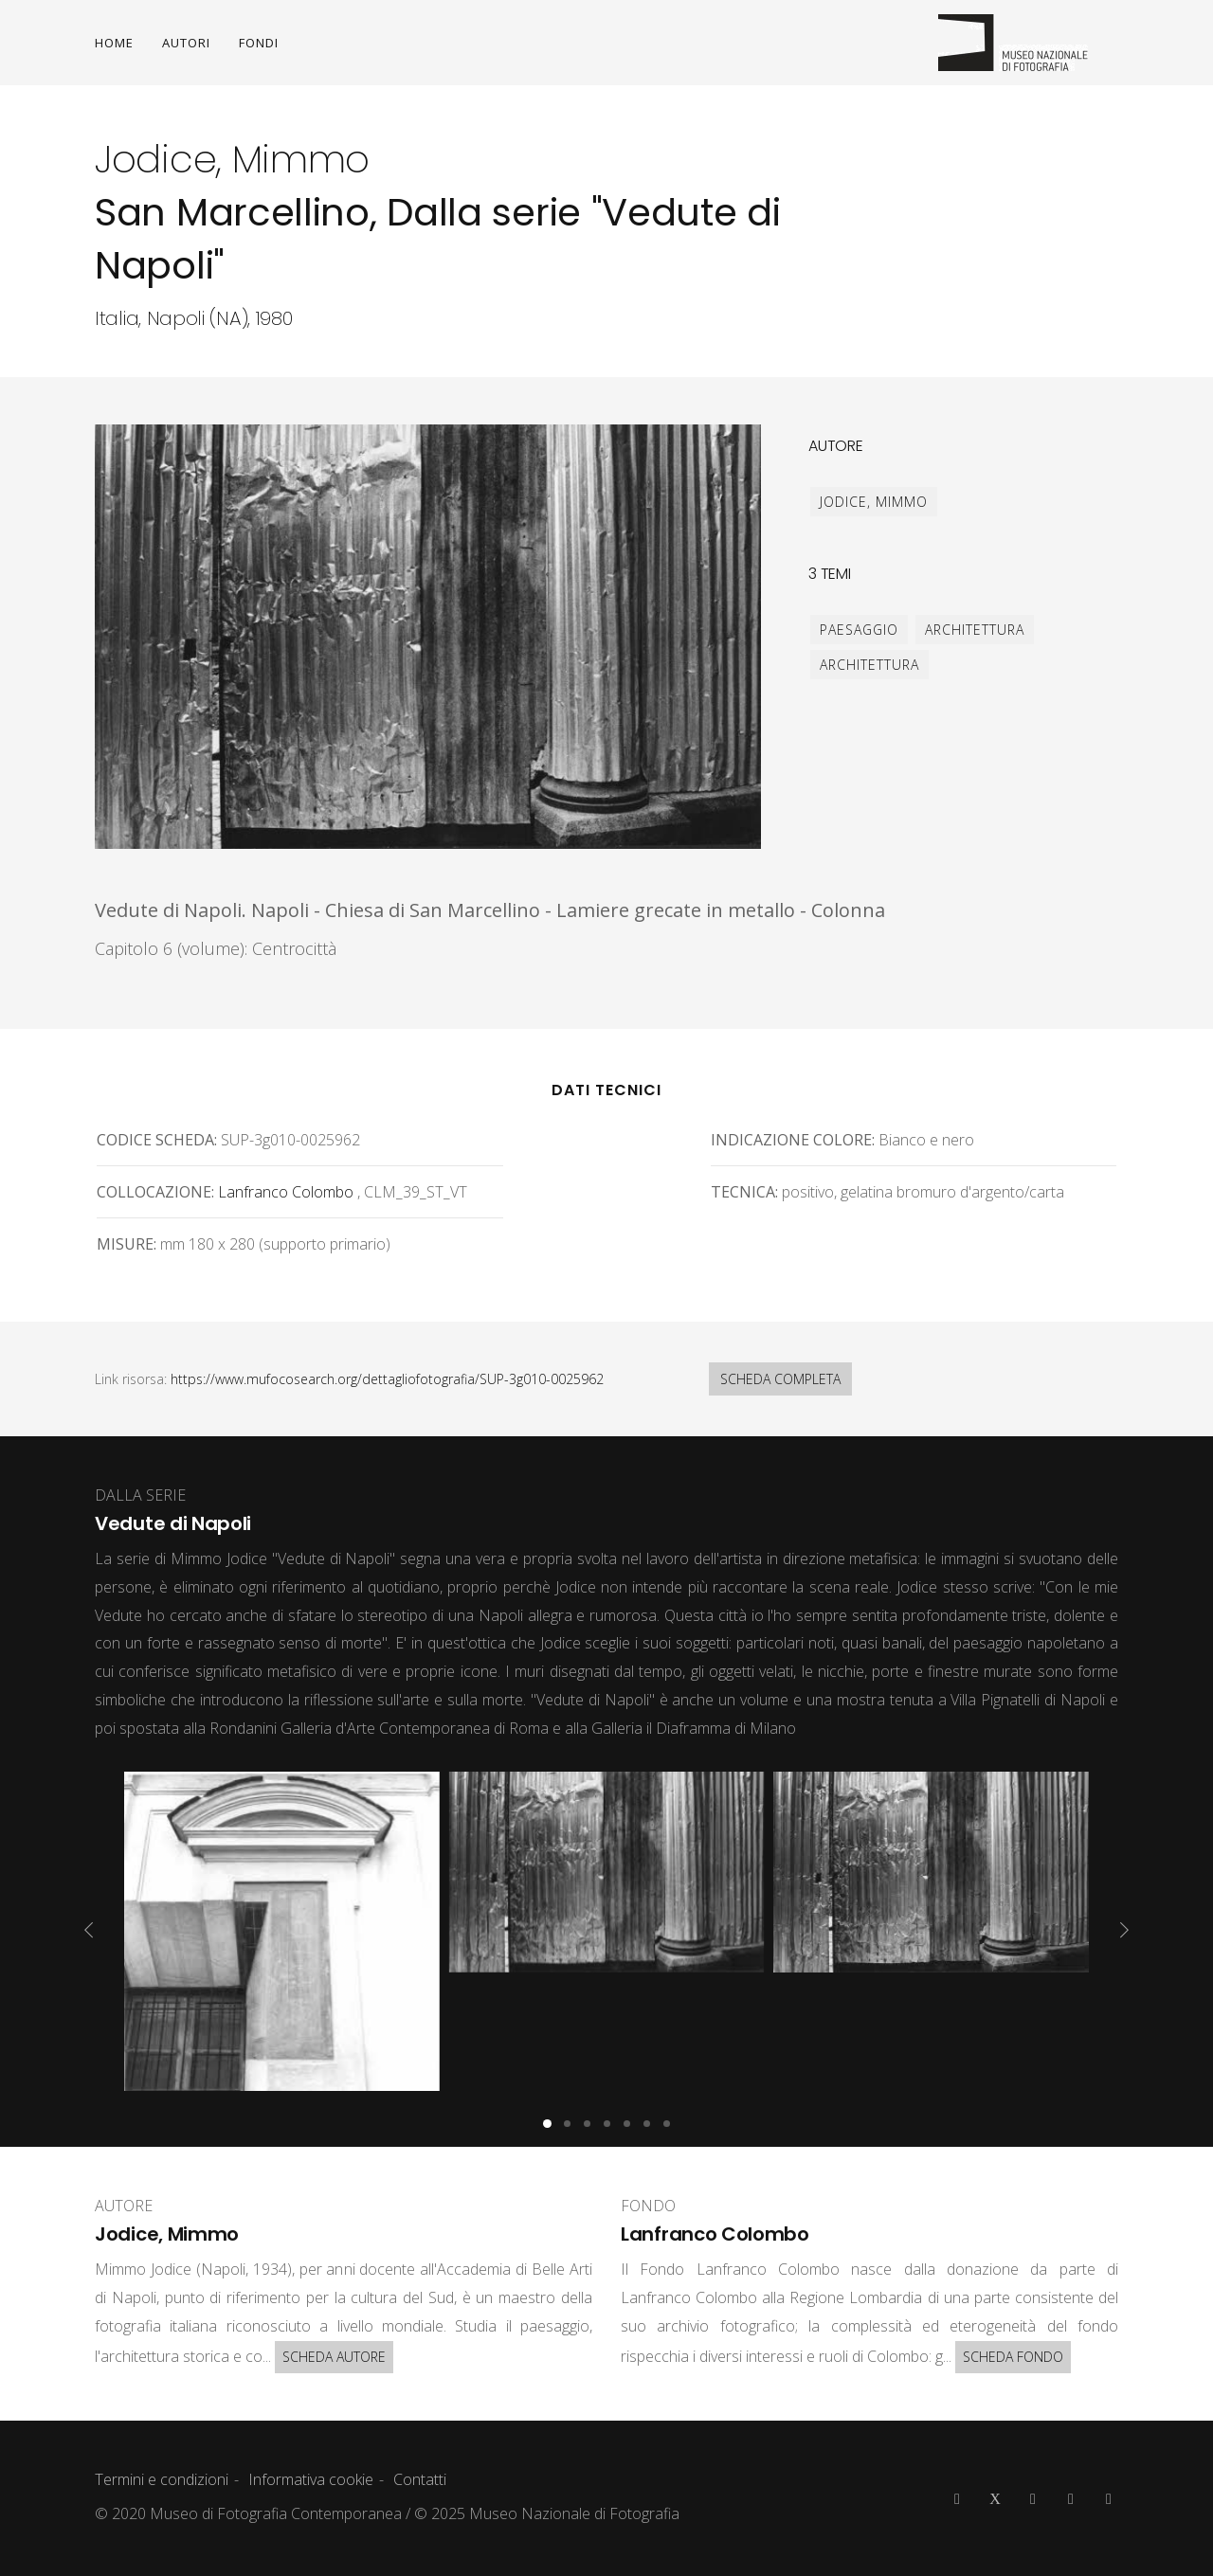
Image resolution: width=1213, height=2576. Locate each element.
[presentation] (89, 1929)
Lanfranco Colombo (285, 1191)
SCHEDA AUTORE (334, 2357)
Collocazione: (155, 1191)
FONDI (259, 42)
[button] (547, 2123)
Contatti (419, 2479)
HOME (114, 42)
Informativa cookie (310, 2479)
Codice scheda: (157, 1139)
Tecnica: (744, 1191)
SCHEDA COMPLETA (780, 1379)
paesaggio (859, 630)
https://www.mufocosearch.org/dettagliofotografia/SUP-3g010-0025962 (387, 1379)
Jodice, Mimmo (874, 502)
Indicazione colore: (793, 1139)
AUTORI (186, 42)
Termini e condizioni (161, 2479)
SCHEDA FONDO (1013, 2357)
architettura (974, 630)
